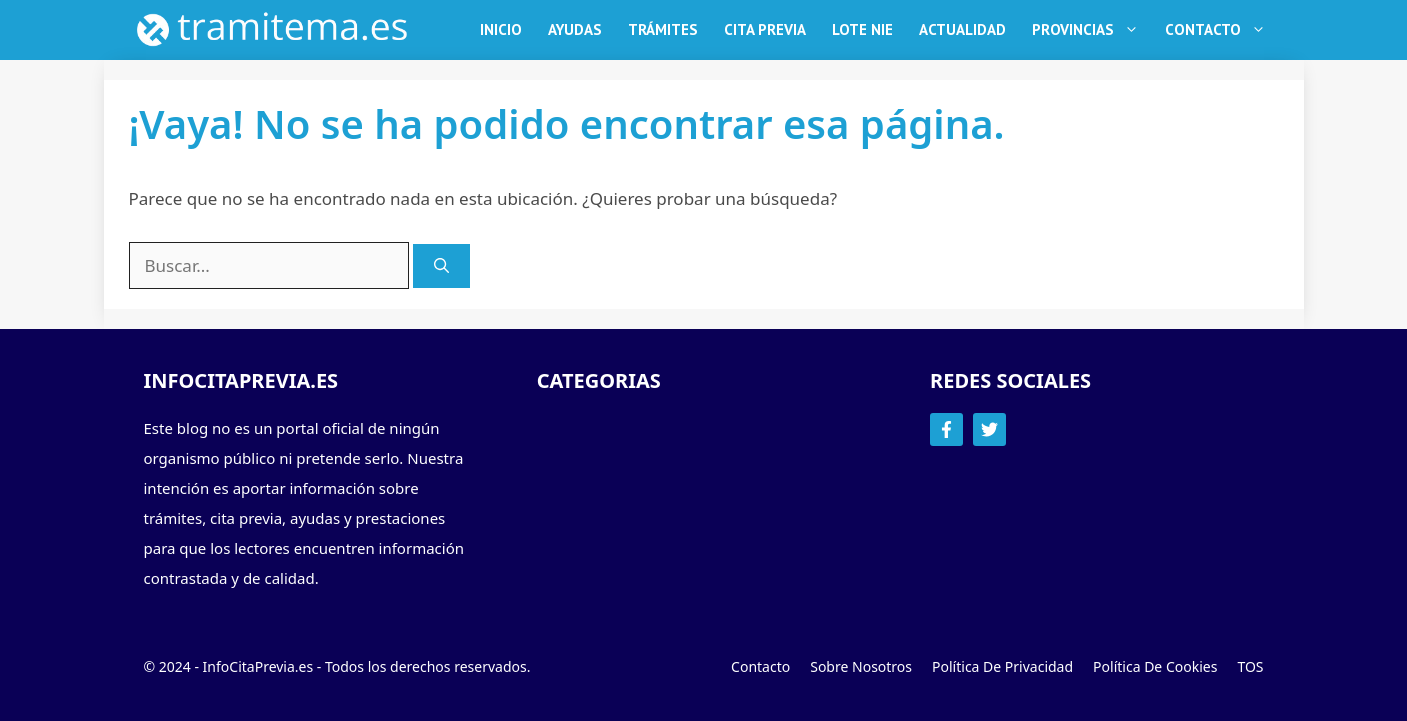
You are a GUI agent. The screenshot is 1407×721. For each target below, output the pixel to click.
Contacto (1222, 30)
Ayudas (575, 29)
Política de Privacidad (1002, 666)
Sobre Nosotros (861, 666)
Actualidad (962, 29)
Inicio (501, 29)
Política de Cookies (1155, 666)
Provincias (1092, 30)
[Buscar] (441, 266)
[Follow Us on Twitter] (989, 429)
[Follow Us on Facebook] (946, 429)
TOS (1250, 666)
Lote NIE (862, 29)
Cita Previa (765, 29)
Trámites (663, 29)
